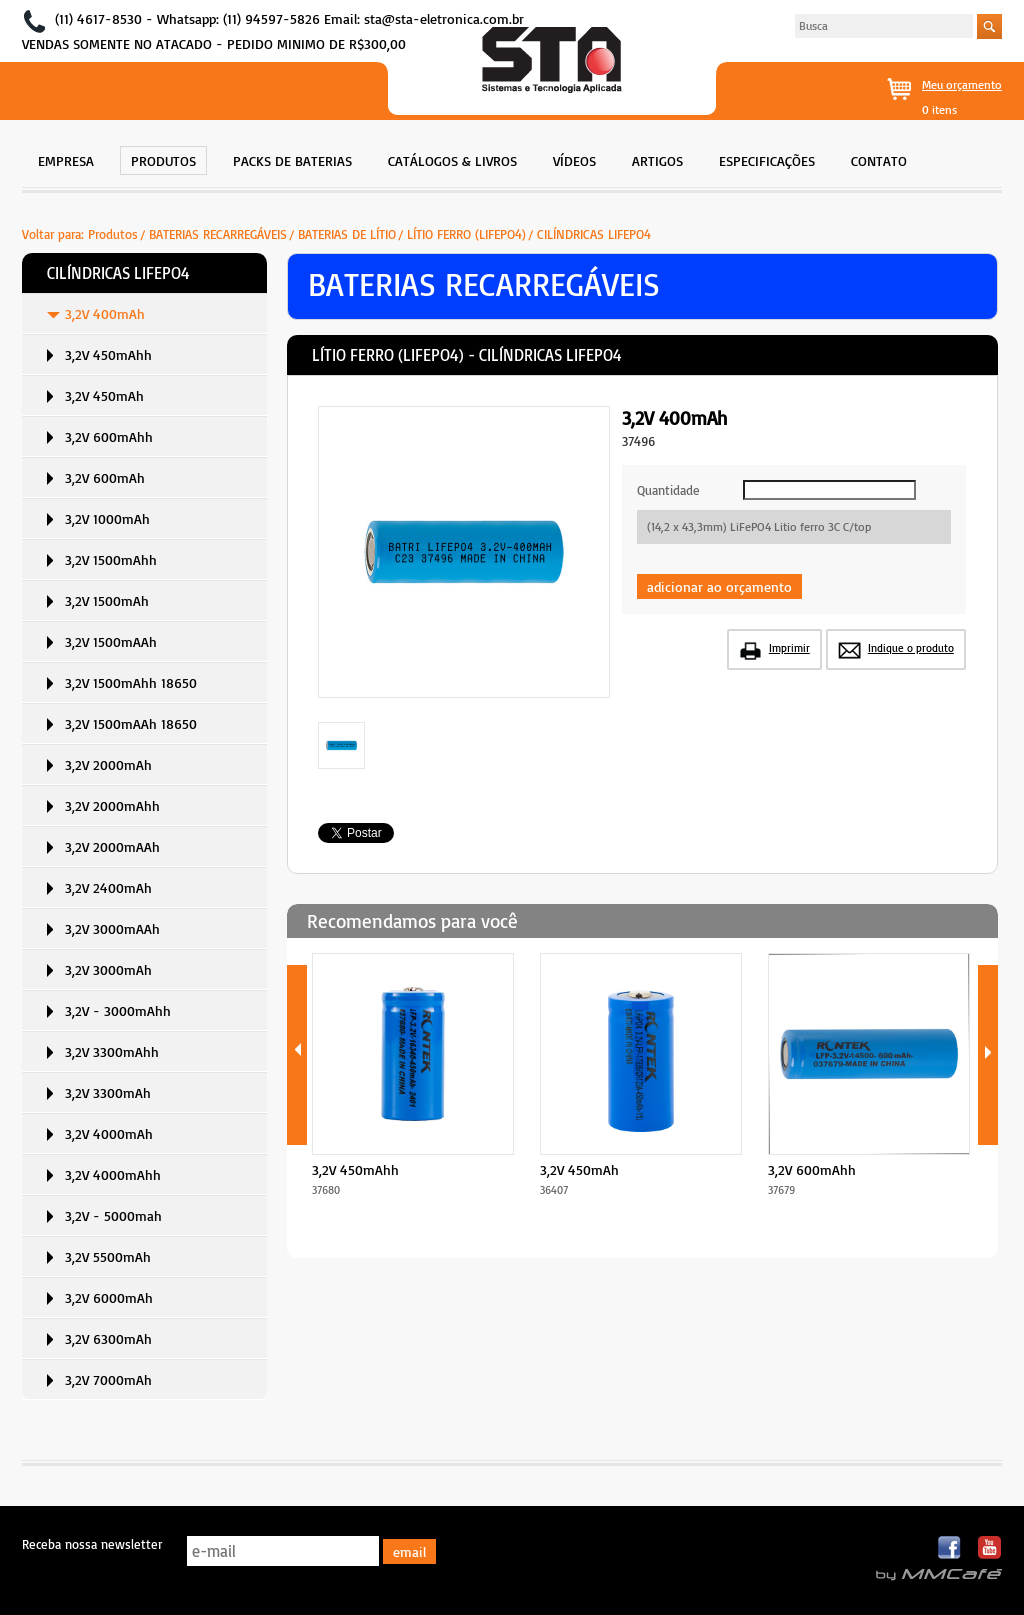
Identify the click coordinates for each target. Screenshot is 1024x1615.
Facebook (950, 1548)
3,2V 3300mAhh (112, 1051)
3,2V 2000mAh (108, 764)
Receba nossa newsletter (92, 1544)
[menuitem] (66, 158)
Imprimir (789, 648)
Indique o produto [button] (911, 648)
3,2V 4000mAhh (113, 1174)
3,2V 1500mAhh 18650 (131, 682)
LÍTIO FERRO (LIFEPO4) (466, 234)
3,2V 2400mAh (108, 887)
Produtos (113, 234)
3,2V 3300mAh (108, 1092)
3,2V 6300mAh (108, 1338)
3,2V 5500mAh (108, 1256)
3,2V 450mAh (104, 395)
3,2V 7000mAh (108, 1379)
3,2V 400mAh (105, 313)
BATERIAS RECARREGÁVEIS (218, 234)
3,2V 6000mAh (109, 1297)
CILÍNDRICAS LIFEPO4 (594, 234)
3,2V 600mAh (105, 477)
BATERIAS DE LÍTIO (347, 234)
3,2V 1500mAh (107, 600)
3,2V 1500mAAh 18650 (131, 723)
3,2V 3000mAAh (112, 928)
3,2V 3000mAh (108, 969)
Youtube (989, 1548)
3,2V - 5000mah (113, 1215)
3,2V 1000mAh (107, 518)
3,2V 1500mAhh (111, 559)
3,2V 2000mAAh (112, 846)
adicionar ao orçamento (719, 586)
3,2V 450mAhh (108, 354)
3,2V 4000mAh (109, 1133)
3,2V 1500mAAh (111, 641)
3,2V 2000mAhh (112, 805)
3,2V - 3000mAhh (118, 1010)
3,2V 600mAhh (109, 436)
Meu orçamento (962, 84)
